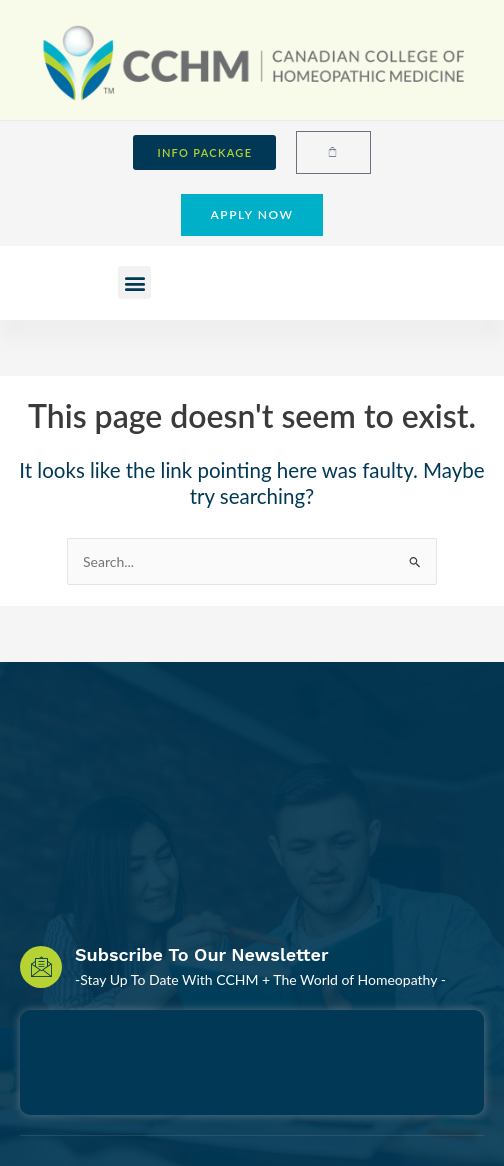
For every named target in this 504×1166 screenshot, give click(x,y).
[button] (134, 282)
